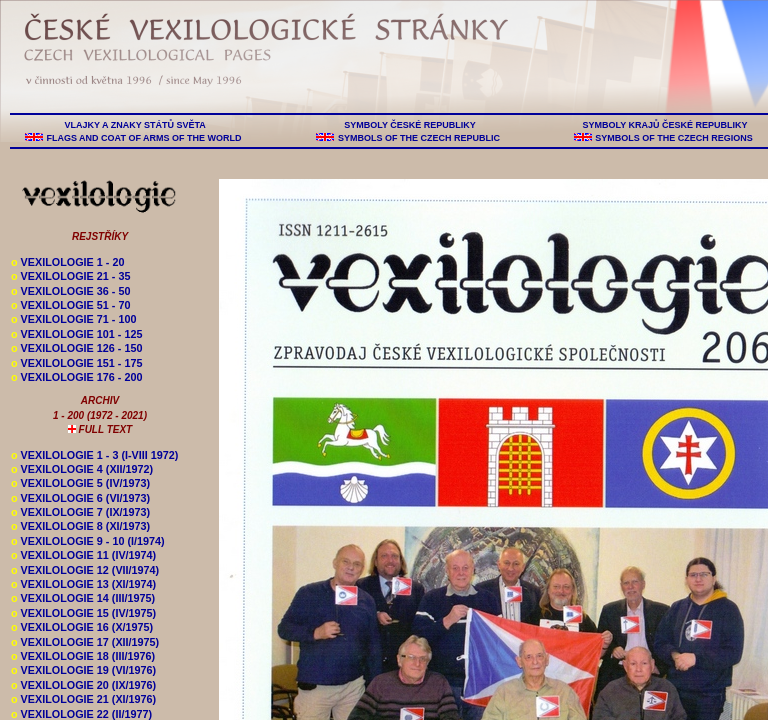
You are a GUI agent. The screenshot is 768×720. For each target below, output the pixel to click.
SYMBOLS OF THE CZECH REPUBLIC (418, 138)
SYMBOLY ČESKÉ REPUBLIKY (410, 125)
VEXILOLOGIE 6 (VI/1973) (80, 498)
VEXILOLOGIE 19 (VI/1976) (83, 670)
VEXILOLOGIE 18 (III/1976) (83, 656)
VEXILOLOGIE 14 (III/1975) (83, 598)
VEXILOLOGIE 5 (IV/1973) (80, 483)
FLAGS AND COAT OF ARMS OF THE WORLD (144, 138)
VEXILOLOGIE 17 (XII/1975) (85, 642)
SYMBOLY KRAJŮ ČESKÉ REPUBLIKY (665, 125)
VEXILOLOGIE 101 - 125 (76, 334)
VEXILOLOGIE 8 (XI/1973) (80, 526)
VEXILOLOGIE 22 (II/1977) (81, 714)
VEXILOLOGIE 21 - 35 (70, 276)
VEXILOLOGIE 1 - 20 (67, 262)
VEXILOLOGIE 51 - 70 (70, 305)
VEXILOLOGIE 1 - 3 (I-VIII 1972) (94, 455)
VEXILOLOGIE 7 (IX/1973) (80, 512)
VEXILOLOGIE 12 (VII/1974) (85, 570)
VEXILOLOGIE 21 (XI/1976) (83, 699)
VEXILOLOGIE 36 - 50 (70, 291)
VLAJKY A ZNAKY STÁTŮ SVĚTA (135, 125)
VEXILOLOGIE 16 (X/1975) (82, 627)
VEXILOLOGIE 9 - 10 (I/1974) (88, 541)
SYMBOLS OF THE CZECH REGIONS (674, 138)
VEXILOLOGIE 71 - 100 (73, 319)
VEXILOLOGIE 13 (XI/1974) (83, 584)
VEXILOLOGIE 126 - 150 (76, 348)
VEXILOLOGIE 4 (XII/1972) (82, 469)
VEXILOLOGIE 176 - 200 (76, 377)
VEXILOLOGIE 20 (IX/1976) (83, 685)
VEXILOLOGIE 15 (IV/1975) (83, 613)
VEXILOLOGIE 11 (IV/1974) (83, 555)
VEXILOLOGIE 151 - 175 (76, 363)
